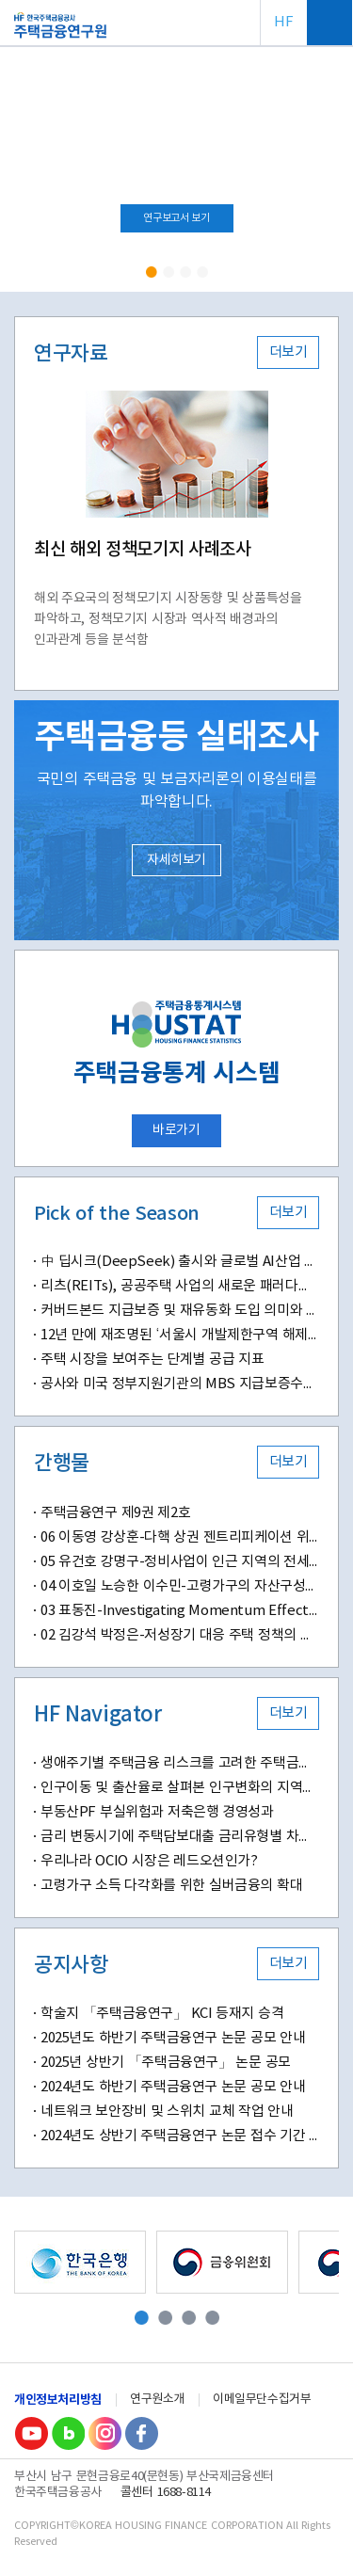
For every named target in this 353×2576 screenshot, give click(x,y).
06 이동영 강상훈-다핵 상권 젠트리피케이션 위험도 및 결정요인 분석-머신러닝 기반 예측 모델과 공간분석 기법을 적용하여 (179, 1537)
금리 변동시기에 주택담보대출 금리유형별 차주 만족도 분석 (179, 1837)
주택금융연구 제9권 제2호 (115, 1513)
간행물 (61, 1463)
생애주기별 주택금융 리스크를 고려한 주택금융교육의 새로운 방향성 (179, 1763)
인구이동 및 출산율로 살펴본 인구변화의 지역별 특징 (179, 1788)
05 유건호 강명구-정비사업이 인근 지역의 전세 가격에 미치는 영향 (179, 1562)
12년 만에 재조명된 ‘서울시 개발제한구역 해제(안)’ (179, 1335)
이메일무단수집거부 (262, 2399)
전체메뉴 (329, 22)
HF (283, 22)
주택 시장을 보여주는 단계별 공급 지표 (152, 1360)
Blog (68, 2433)
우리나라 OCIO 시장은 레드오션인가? (149, 1861)
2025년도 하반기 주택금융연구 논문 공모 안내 (172, 2038)
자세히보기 (176, 860)
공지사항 (70, 1965)
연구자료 (70, 354)
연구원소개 (157, 2399)
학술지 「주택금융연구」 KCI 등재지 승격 (161, 2014)
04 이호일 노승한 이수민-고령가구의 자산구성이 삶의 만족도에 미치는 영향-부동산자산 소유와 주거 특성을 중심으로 (179, 1586)
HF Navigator (98, 1715)
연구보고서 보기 (176, 218)
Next (333, 170)
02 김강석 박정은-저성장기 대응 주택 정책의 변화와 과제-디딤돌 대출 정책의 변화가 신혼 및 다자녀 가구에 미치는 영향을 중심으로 (179, 1635)
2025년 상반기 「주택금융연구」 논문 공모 (165, 2063)
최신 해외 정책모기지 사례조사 (142, 549)
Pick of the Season (117, 1214)
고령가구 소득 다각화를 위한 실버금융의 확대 (171, 1886)
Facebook (141, 2433)
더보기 (288, 352)
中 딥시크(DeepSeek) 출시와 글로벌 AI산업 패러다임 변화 (179, 1262)
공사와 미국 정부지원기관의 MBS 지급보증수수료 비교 (179, 1384)
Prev (20, 170)
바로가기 (176, 1130)
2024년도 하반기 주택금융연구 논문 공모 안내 (172, 2087)
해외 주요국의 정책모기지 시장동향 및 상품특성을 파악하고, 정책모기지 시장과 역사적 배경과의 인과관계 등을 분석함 (167, 619)
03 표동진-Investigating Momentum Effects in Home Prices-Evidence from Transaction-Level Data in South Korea (179, 1611)
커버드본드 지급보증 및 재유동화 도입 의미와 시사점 (179, 1311)
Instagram (104, 2433)
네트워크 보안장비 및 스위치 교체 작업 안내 (166, 2112)
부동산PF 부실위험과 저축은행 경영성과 (157, 1812)
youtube (31, 2433)
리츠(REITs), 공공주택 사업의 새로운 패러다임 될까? (179, 1286)
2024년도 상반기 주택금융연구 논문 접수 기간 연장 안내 (179, 2136)
